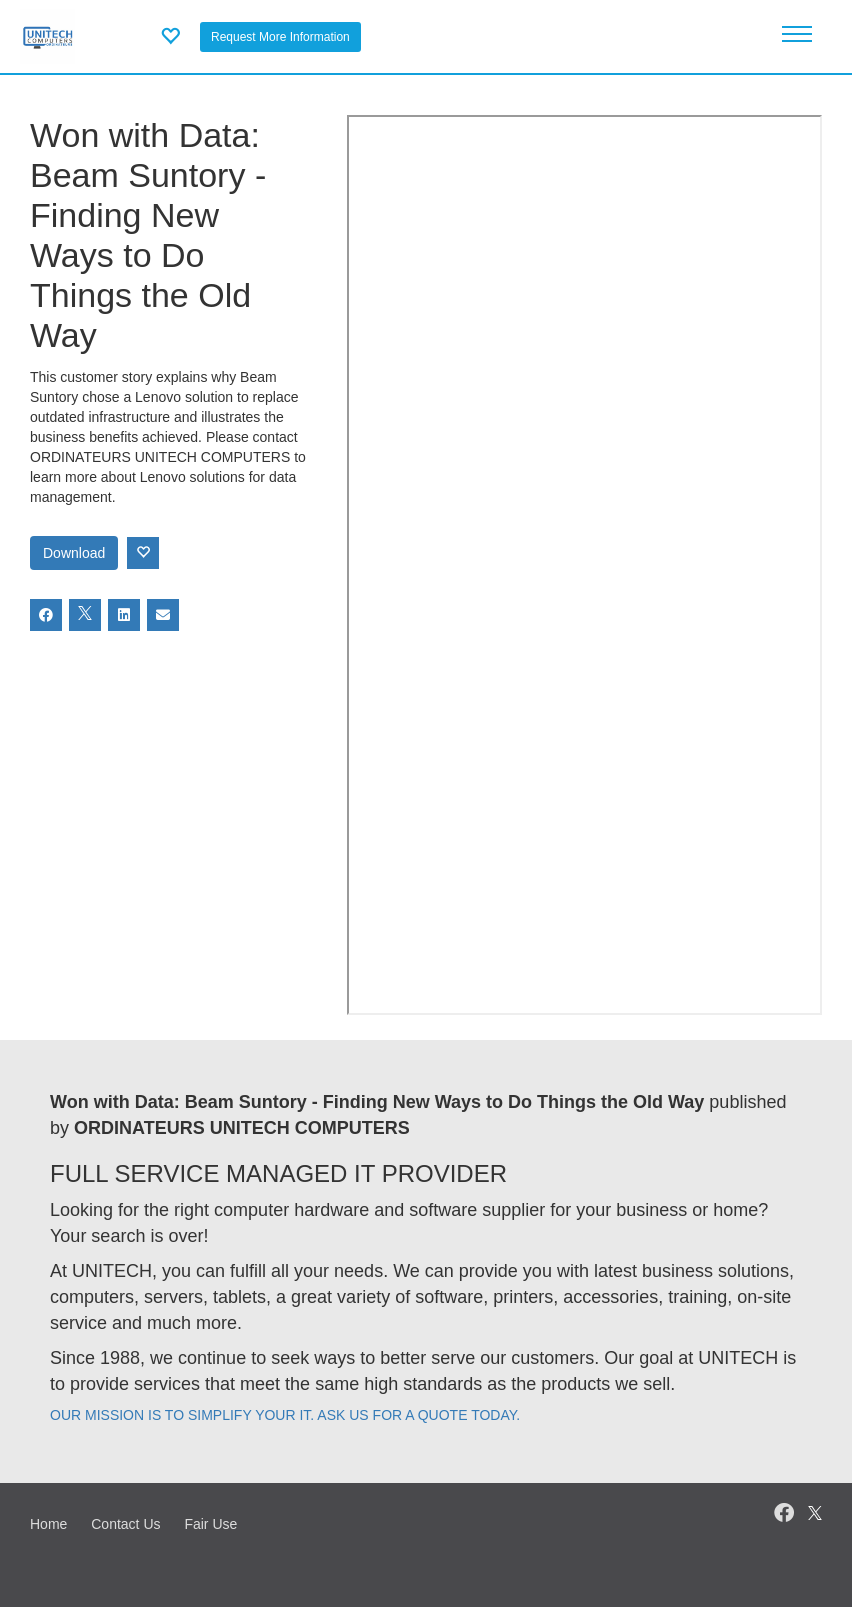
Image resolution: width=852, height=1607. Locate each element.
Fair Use (210, 1524)
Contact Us (125, 1524)
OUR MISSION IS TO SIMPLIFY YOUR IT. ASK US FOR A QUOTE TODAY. (285, 1415)
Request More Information (280, 37)
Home (48, 1524)
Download (74, 553)
